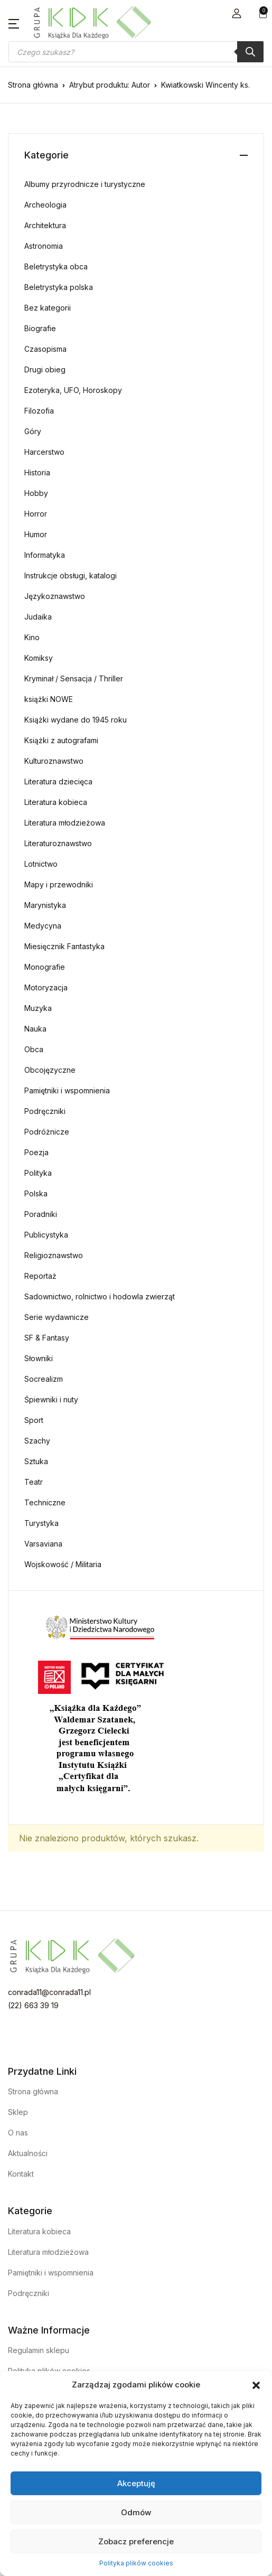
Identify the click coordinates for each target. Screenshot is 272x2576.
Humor (35, 534)
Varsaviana (43, 1543)
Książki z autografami (61, 740)
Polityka (38, 1172)
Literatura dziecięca (58, 781)
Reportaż (40, 1275)
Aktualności (28, 2153)
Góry (32, 431)
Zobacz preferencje (136, 2541)
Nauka (35, 1028)
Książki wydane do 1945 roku (75, 719)
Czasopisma (45, 348)
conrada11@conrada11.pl (49, 1992)
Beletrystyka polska (58, 287)
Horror (35, 513)
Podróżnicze (46, 1131)
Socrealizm (43, 1378)
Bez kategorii (47, 307)
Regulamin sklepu (38, 2350)
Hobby (36, 493)
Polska (36, 1193)
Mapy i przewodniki (58, 884)
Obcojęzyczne (50, 1069)
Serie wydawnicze (56, 1317)
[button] (256, 2385)
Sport (33, 1420)
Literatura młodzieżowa (64, 822)
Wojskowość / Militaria (62, 1564)
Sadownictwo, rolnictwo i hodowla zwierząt (99, 1296)
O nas (18, 2132)
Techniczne (44, 1502)
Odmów (136, 2512)
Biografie (40, 328)
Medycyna (42, 925)
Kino (32, 637)
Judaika (38, 616)
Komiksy (38, 657)
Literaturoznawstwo (58, 843)
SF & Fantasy (46, 1337)
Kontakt (21, 2173)
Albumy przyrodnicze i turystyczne (84, 184)
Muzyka (38, 1008)
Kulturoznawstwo (53, 760)
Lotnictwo (41, 863)
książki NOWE (48, 699)
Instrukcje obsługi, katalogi (70, 575)
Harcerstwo (44, 451)
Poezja (36, 1152)
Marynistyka (45, 905)
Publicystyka (46, 1234)
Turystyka (41, 1523)
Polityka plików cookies (136, 2563)
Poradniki (40, 1214)
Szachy (37, 1440)
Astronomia (43, 245)
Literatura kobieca (55, 802)
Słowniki (38, 1358)
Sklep (18, 2111)
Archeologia (45, 204)
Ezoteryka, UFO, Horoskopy (73, 390)
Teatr (33, 1481)
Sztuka (36, 1461)
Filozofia (39, 410)
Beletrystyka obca (56, 266)
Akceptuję (136, 2483)
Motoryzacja (46, 987)
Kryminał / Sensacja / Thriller (73, 678)
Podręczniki (44, 1111)
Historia (37, 472)
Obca (33, 1049)
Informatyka (44, 554)
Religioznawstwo (53, 1255)
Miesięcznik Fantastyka (64, 946)
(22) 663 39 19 (33, 2005)
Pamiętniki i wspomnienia (67, 1090)
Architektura (45, 225)
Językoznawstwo (54, 596)
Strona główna (33, 84)
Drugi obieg (44, 369)
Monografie (44, 966)
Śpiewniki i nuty (51, 1399)
